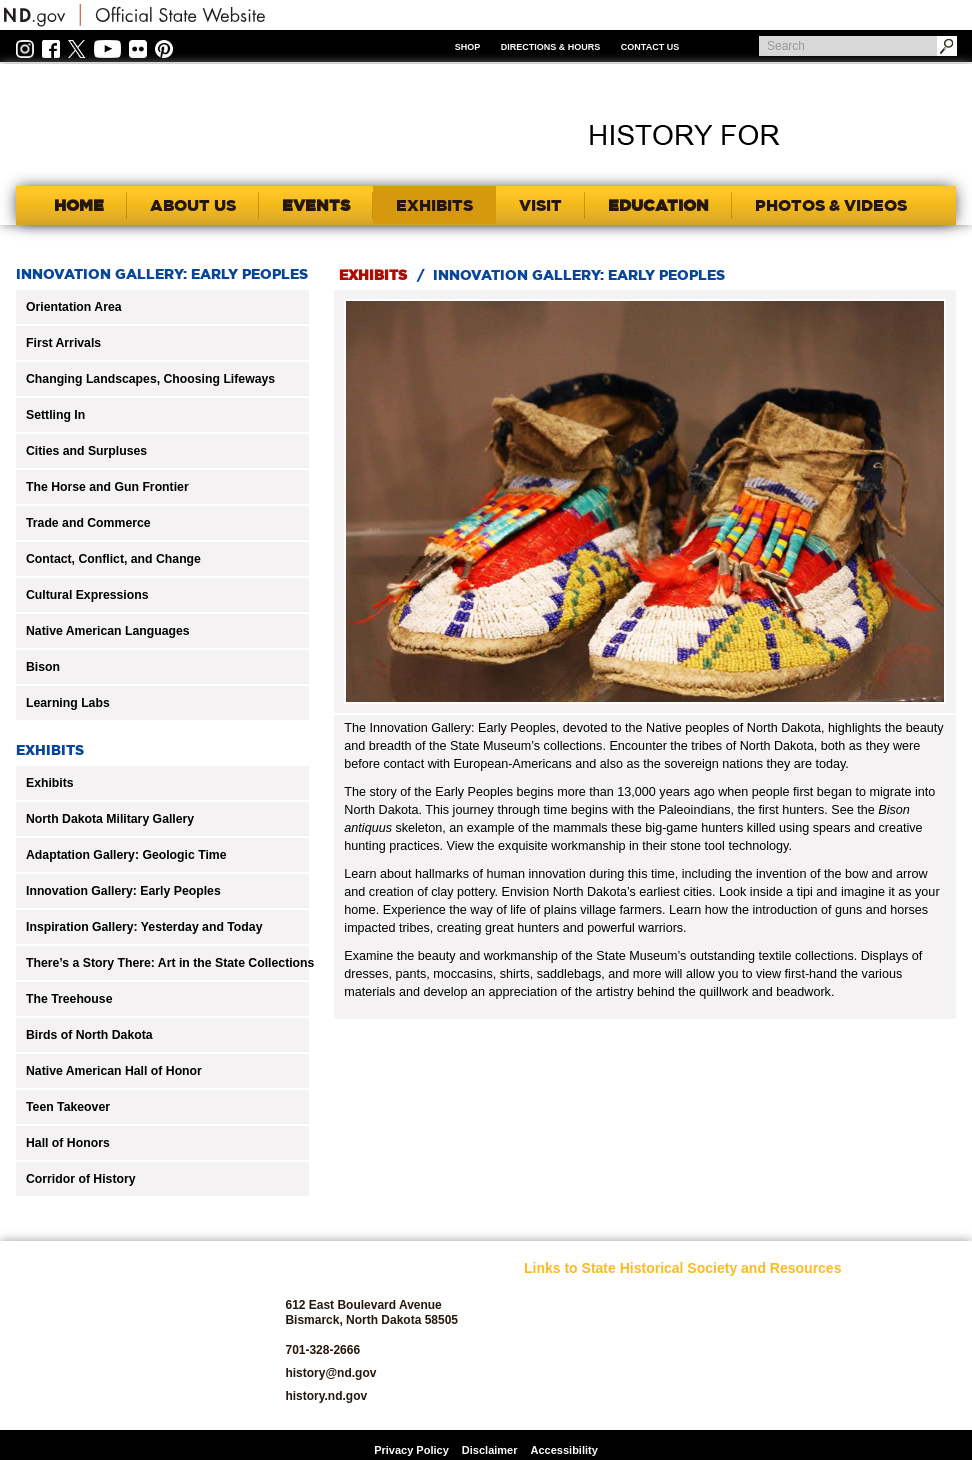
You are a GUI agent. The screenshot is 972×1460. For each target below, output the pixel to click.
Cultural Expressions (87, 595)
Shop (468, 47)
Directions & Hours (551, 47)
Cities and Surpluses (86, 451)
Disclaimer (490, 1450)
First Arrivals (63, 343)
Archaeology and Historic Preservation (579, 1349)
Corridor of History (81, 1179)
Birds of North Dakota (89, 1035)
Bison (43, 667)
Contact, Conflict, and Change (113, 559)
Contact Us (650, 47)
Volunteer (847, 1400)
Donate (542, 1400)
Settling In (55, 415)
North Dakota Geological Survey (721, 1372)
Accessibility (564, 1450)
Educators (700, 1297)
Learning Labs (68, 703)
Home (79, 205)
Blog (536, 1377)
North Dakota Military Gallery (110, 819)
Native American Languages (108, 631)
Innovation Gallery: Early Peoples (123, 891)
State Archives (860, 1354)
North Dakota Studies (729, 1400)
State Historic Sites (872, 1377)
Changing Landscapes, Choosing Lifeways (150, 379)
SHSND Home (560, 1297)
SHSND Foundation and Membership (872, 1326)
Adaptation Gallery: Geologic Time (126, 855)
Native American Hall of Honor (114, 1071)
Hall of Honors (68, 1143)
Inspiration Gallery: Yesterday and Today (144, 927)
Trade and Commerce (88, 523)
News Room (704, 1343)
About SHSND (560, 1320)
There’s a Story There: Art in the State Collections (170, 963)
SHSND (127, 1335)
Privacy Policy (411, 1450)
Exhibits (50, 783)
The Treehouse (69, 999)
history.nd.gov (326, 1396)
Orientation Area (74, 307)
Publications (854, 1297)
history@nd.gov (330, 1373)
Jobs (686, 1320)
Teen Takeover (68, 1107)
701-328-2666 (322, 1350)
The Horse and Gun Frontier (107, 487)
